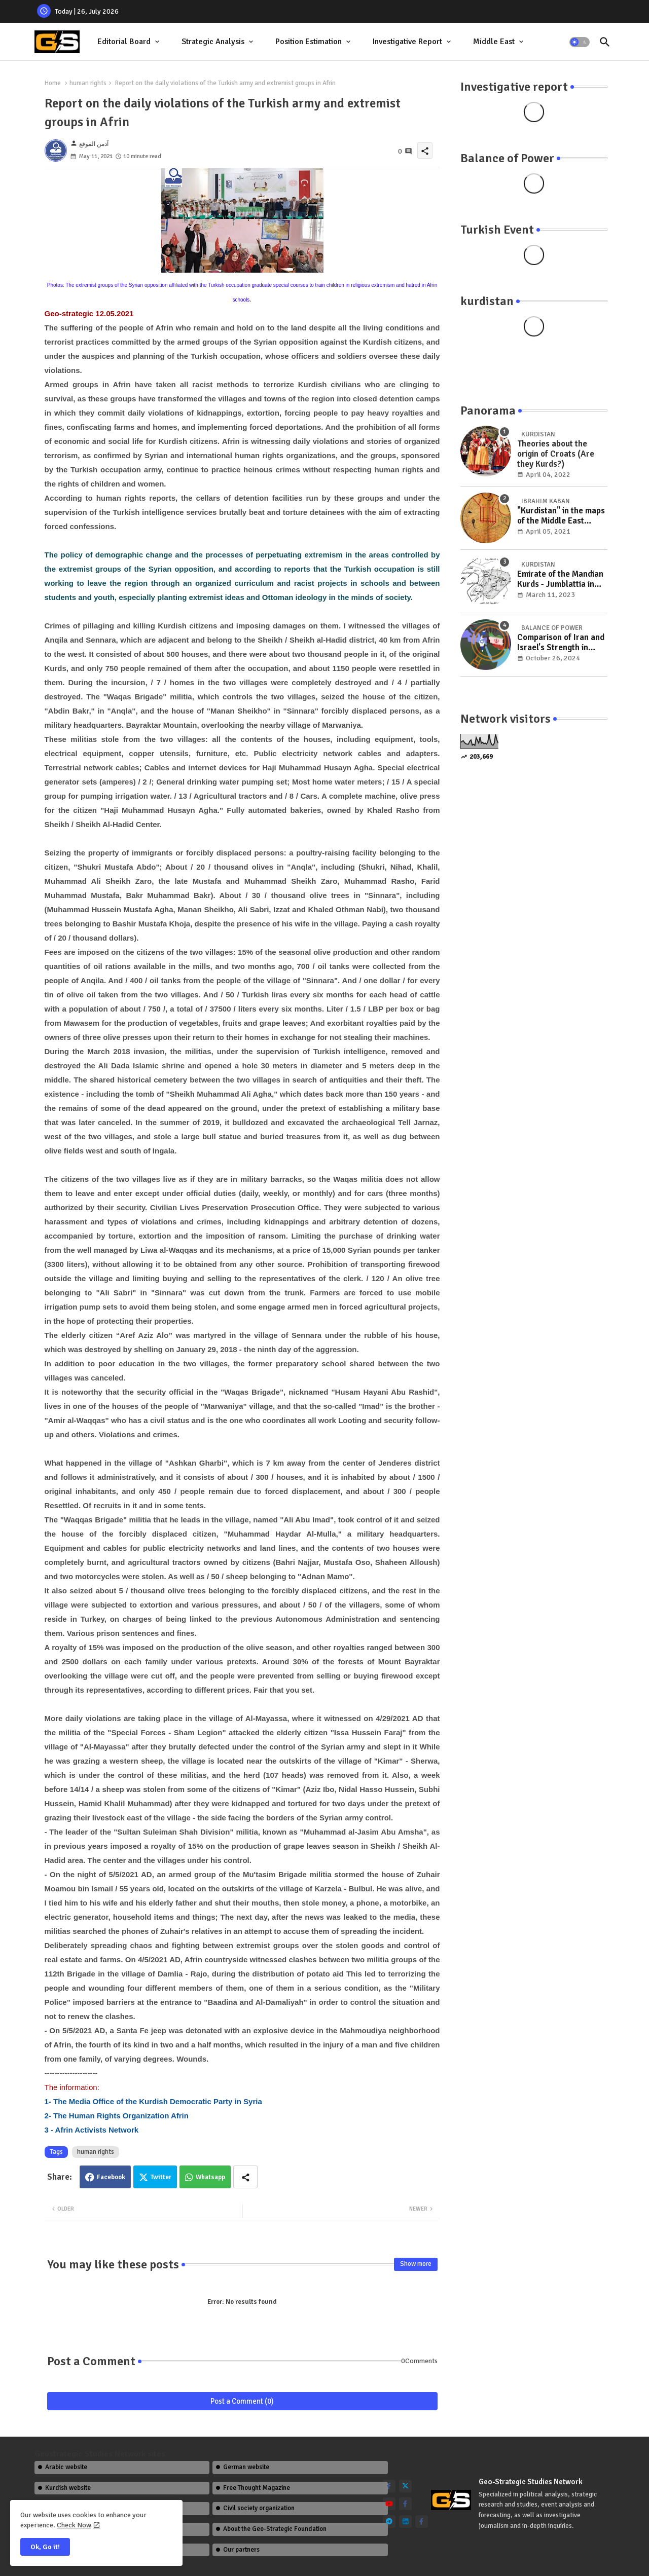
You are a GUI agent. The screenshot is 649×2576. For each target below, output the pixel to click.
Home (53, 83)
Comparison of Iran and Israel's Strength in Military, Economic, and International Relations (560, 642)
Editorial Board (124, 41)
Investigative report (407, 41)
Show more (415, 2264)
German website (246, 2467)
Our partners (241, 2550)
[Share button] (245, 2177)
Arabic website (66, 2467)
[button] (579, 42)
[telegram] (389, 2521)
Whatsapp (210, 2177)
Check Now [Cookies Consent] (74, 2525)
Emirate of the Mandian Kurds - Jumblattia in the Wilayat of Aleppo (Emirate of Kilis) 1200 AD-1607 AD (560, 579)
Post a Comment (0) (242, 2401)
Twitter (161, 2177)
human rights (87, 83)
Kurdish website (68, 2488)
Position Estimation (308, 41)
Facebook (111, 2177)
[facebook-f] (389, 2486)
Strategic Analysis (213, 41)
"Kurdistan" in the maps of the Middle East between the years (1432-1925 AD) (561, 516)
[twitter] (405, 2486)
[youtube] (389, 2503)
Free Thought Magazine (256, 2488)
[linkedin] (405, 2521)
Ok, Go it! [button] (45, 2547)
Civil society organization (259, 2508)
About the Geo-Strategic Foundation (275, 2529)
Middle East (494, 41)
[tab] (129, 42)
